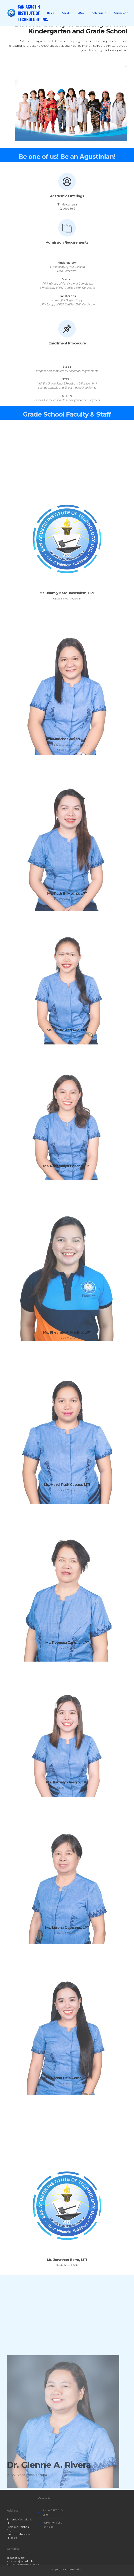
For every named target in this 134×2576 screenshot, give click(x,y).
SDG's (81, 12)
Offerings (98, 12)
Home (50, 12)
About (66, 12)
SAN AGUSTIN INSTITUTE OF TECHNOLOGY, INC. (33, 12)
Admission (120, 12)
